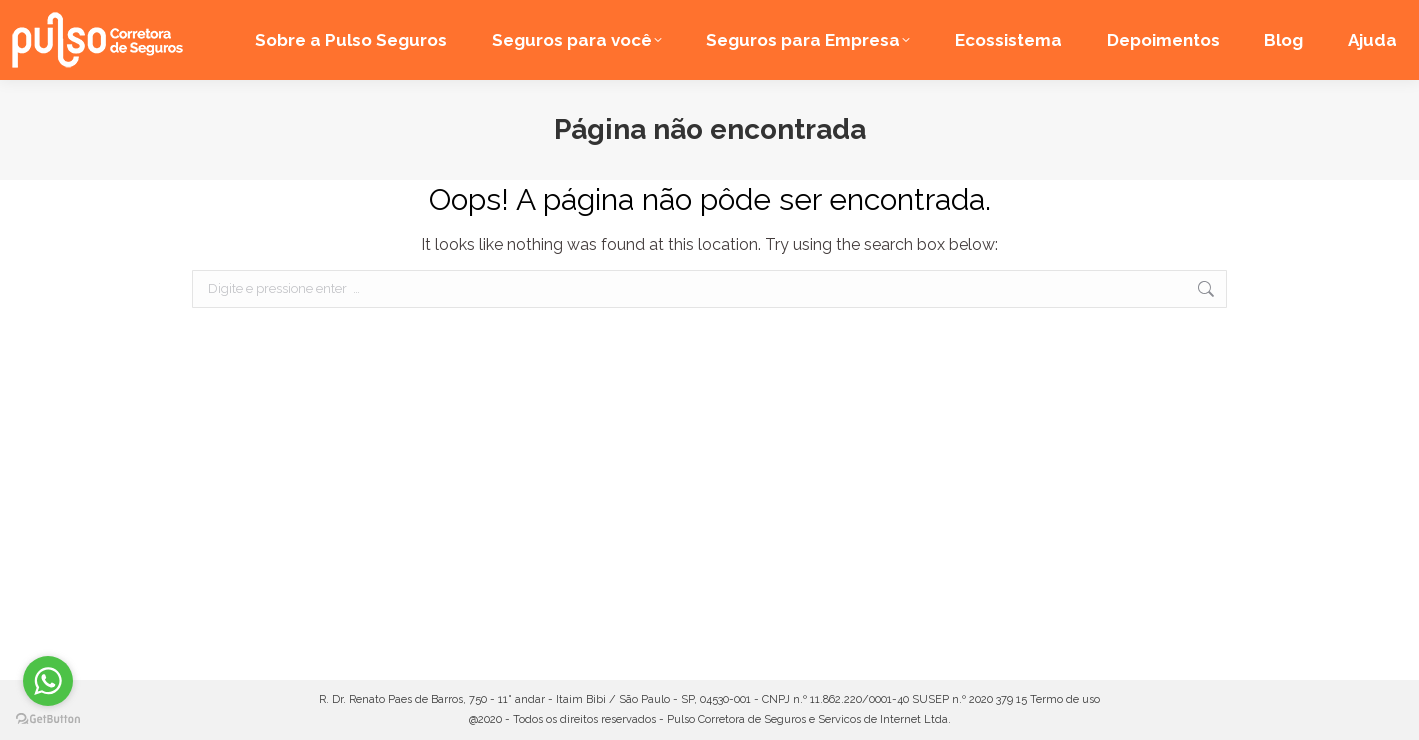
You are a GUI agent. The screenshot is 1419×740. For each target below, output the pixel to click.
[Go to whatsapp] (48, 681)
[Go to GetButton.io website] (48, 719)
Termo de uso (1065, 699)
